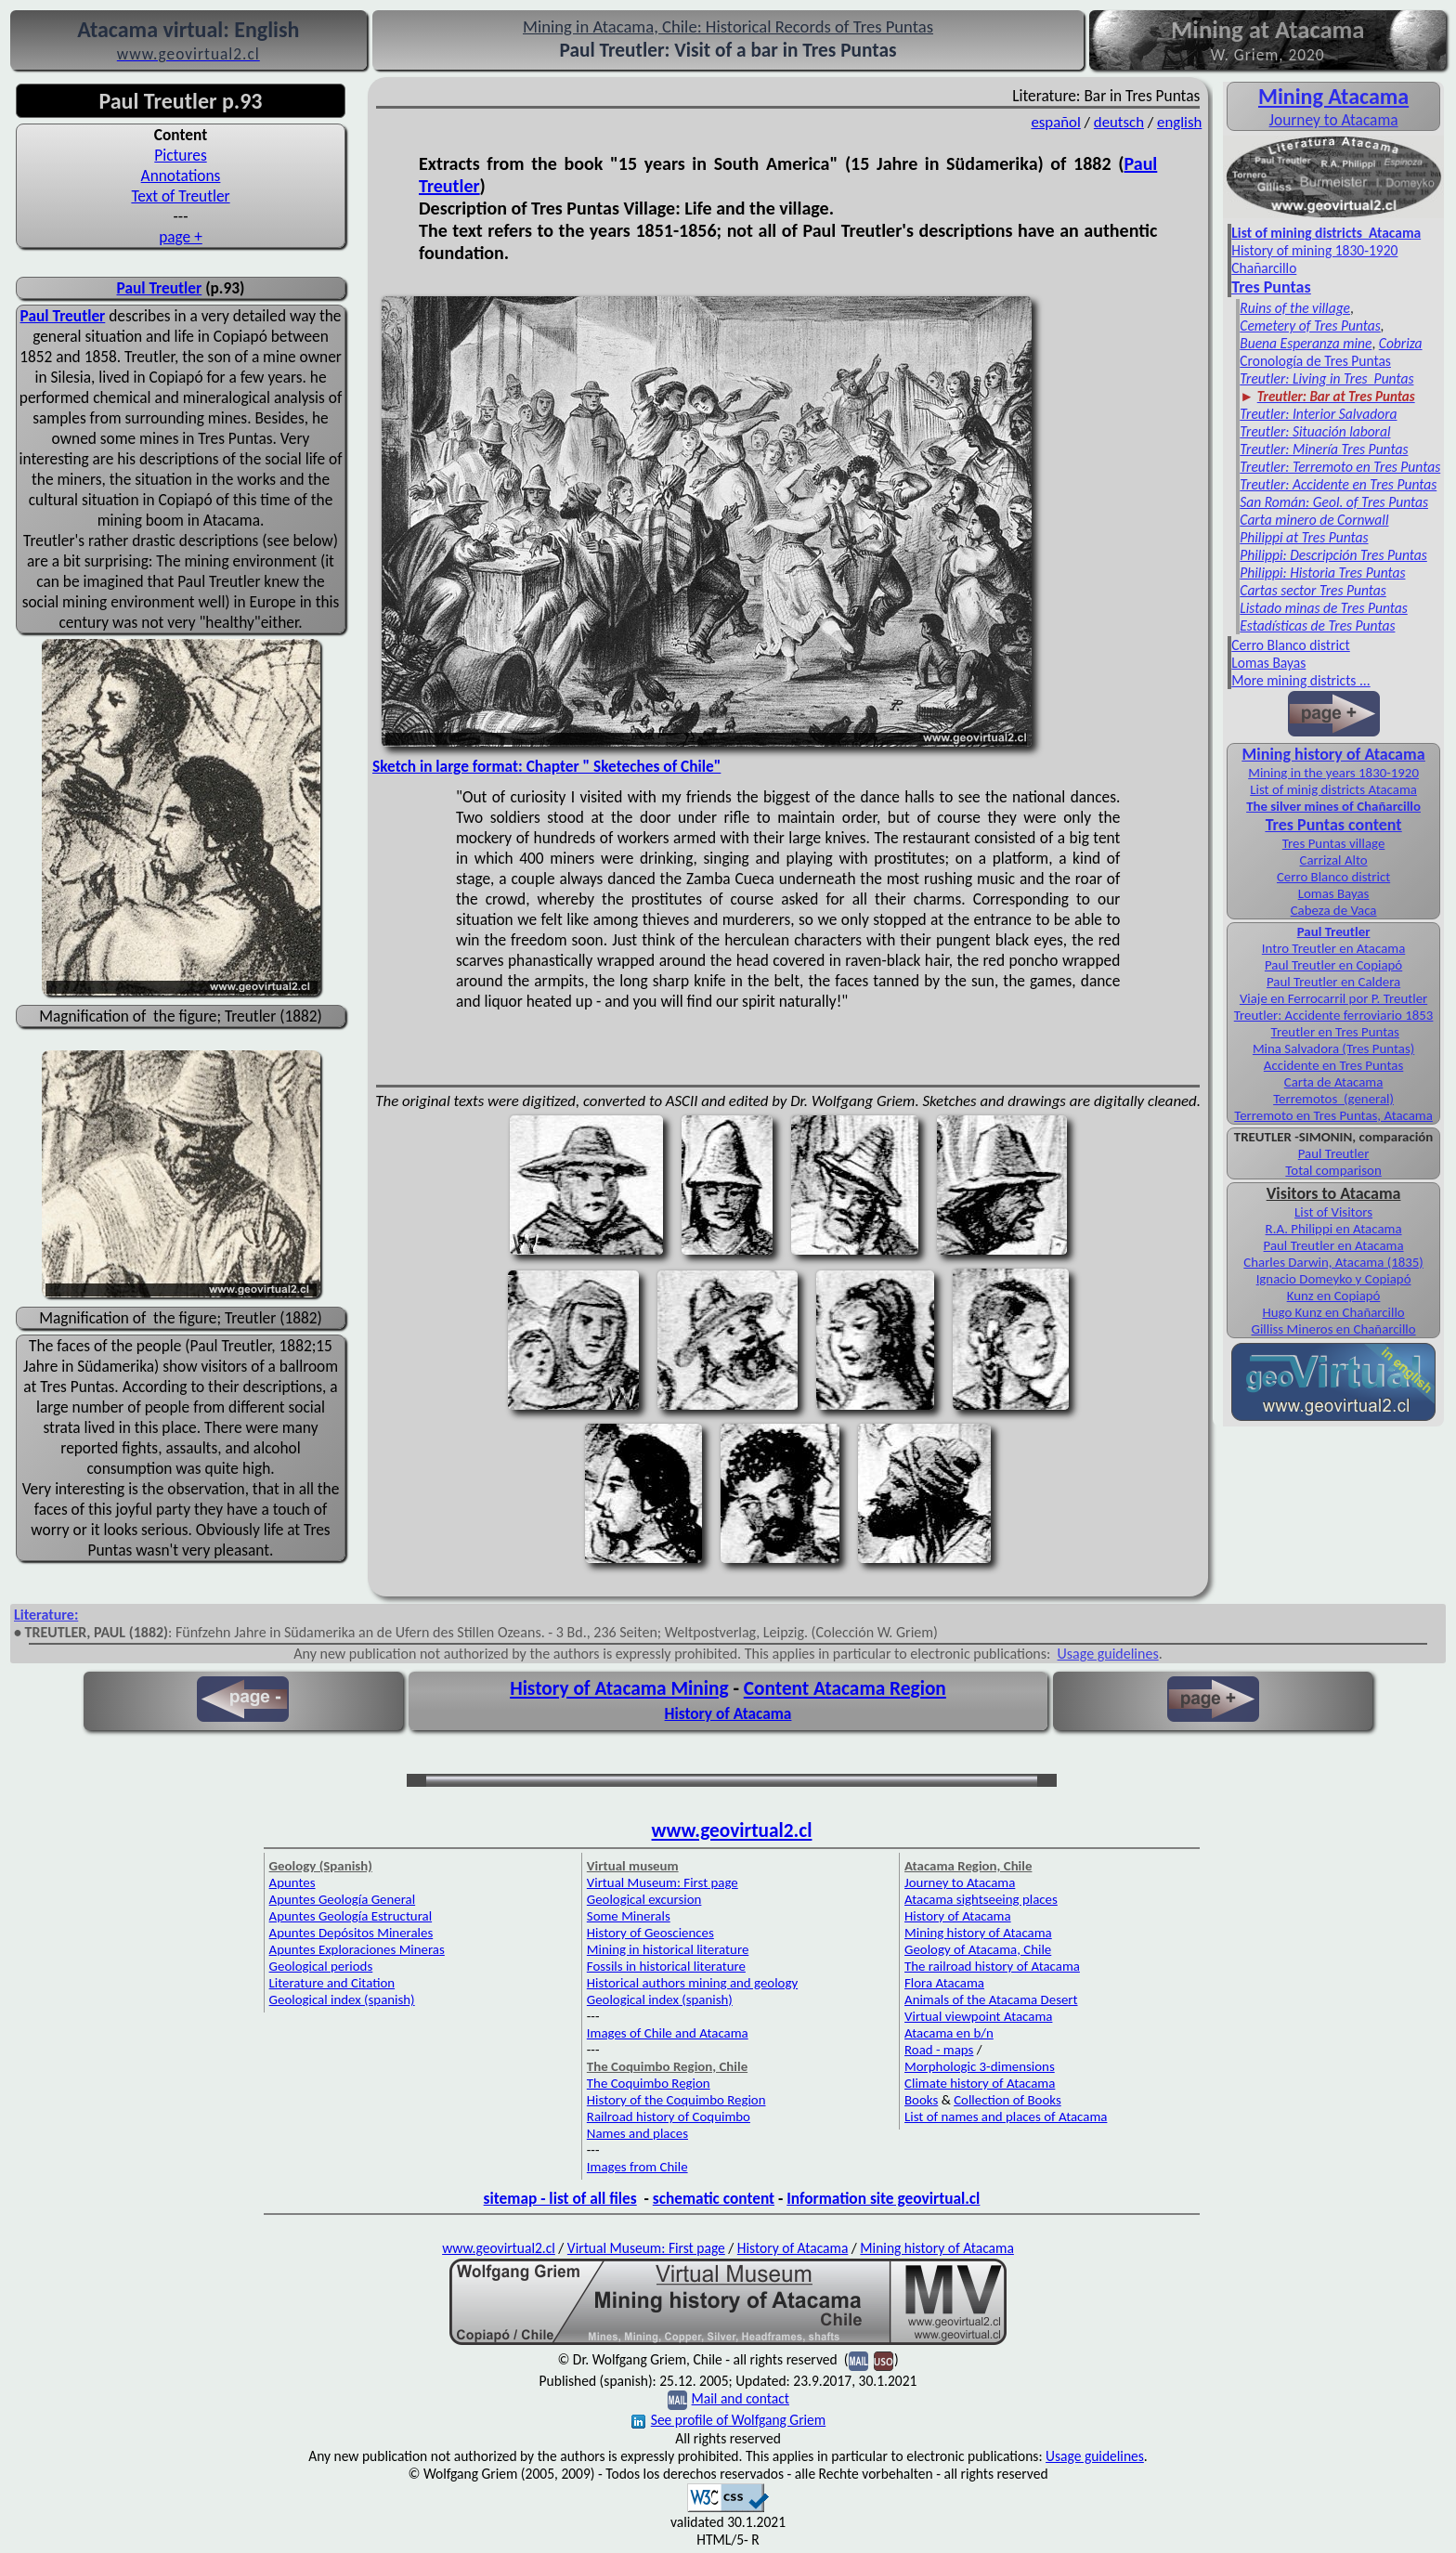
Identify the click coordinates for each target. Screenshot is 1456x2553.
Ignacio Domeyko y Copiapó (1333, 1278)
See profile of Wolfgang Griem (728, 2420)
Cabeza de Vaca (1334, 910)
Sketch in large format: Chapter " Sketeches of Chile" (546, 766)
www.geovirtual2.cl (732, 1830)
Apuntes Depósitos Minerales (351, 1932)
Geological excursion (644, 1899)
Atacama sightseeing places (981, 1899)
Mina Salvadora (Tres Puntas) (1333, 1048)
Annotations (181, 175)
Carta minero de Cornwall (1314, 519)
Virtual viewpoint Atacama (978, 2016)
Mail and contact (740, 2398)
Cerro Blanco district (1290, 645)
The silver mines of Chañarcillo (1333, 806)
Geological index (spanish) (342, 1999)
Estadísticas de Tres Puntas (1317, 625)
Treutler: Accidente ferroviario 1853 (1334, 1015)
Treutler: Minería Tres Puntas (1324, 449)
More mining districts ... (1300, 680)
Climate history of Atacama (979, 2083)
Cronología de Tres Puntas (1315, 361)
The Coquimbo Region (648, 2083)
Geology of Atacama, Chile (977, 1949)
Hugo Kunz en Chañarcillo (1333, 1312)
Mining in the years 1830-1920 (1333, 772)
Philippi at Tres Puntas (1304, 537)
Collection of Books (1007, 2099)
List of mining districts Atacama (1326, 232)
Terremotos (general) (1333, 1098)
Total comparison (1333, 1170)
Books (921, 2099)
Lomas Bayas (1268, 662)
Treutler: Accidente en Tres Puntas (1338, 484)
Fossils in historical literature (666, 1966)
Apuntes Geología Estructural (351, 1916)
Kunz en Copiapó (1334, 1295)
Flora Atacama (944, 1982)
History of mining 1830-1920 (1314, 250)
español (1055, 122)
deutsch (1119, 122)
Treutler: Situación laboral (1315, 431)
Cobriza (1401, 343)
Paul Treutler (159, 288)
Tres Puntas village (1333, 843)
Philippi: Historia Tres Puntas (1322, 572)
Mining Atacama (1333, 96)
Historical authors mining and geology (692, 1982)
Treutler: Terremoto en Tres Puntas (1340, 466)
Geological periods (321, 1966)
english (1179, 122)
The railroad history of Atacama (992, 1966)
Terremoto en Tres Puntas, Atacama (1333, 1115)
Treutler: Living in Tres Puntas (1326, 378)
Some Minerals (628, 1916)
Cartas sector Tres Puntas (1313, 590)
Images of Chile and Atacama (667, 2033)
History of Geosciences (650, 1932)
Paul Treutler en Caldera (1333, 981)
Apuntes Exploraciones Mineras (357, 1949)
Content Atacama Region (845, 1688)
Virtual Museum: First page (662, 1882)
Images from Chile (637, 2166)
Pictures (180, 155)
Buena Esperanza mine (1306, 343)
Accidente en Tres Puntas (1333, 1065)
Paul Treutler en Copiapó (1333, 965)
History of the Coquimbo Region (676, 2099)
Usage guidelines (1108, 1653)
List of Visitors (1333, 1212)
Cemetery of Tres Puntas (1310, 325)
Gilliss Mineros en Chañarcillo (1334, 1329)
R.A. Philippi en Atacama (1334, 1228)
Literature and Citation (332, 1982)
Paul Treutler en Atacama (1334, 1245)
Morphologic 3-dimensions (979, 2066)
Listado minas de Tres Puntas (1324, 608)
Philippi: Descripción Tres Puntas (1333, 555)
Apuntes (292, 1882)
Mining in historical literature (667, 1949)
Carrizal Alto (1334, 860)
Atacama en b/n (949, 2033)
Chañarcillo (1263, 268)
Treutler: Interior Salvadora (1318, 414)
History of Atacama (728, 1713)
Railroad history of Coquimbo (668, 2116)
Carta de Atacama (1334, 1082)
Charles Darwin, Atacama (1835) (1333, 1262)
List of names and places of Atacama (1005, 2116)
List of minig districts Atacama (1333, 789)
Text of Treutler (180, 196)
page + (180, 237)
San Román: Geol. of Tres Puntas (1334, 502)
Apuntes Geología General (342, 1899)
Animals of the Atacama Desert (991, 1999)
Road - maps (938, 2049)
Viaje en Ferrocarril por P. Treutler (1333, 998)
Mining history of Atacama (1333, 754)
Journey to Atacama (1333, 120)
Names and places (637, 2133)
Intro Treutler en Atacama (1333, 948)
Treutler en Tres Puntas (1335, 1031)
